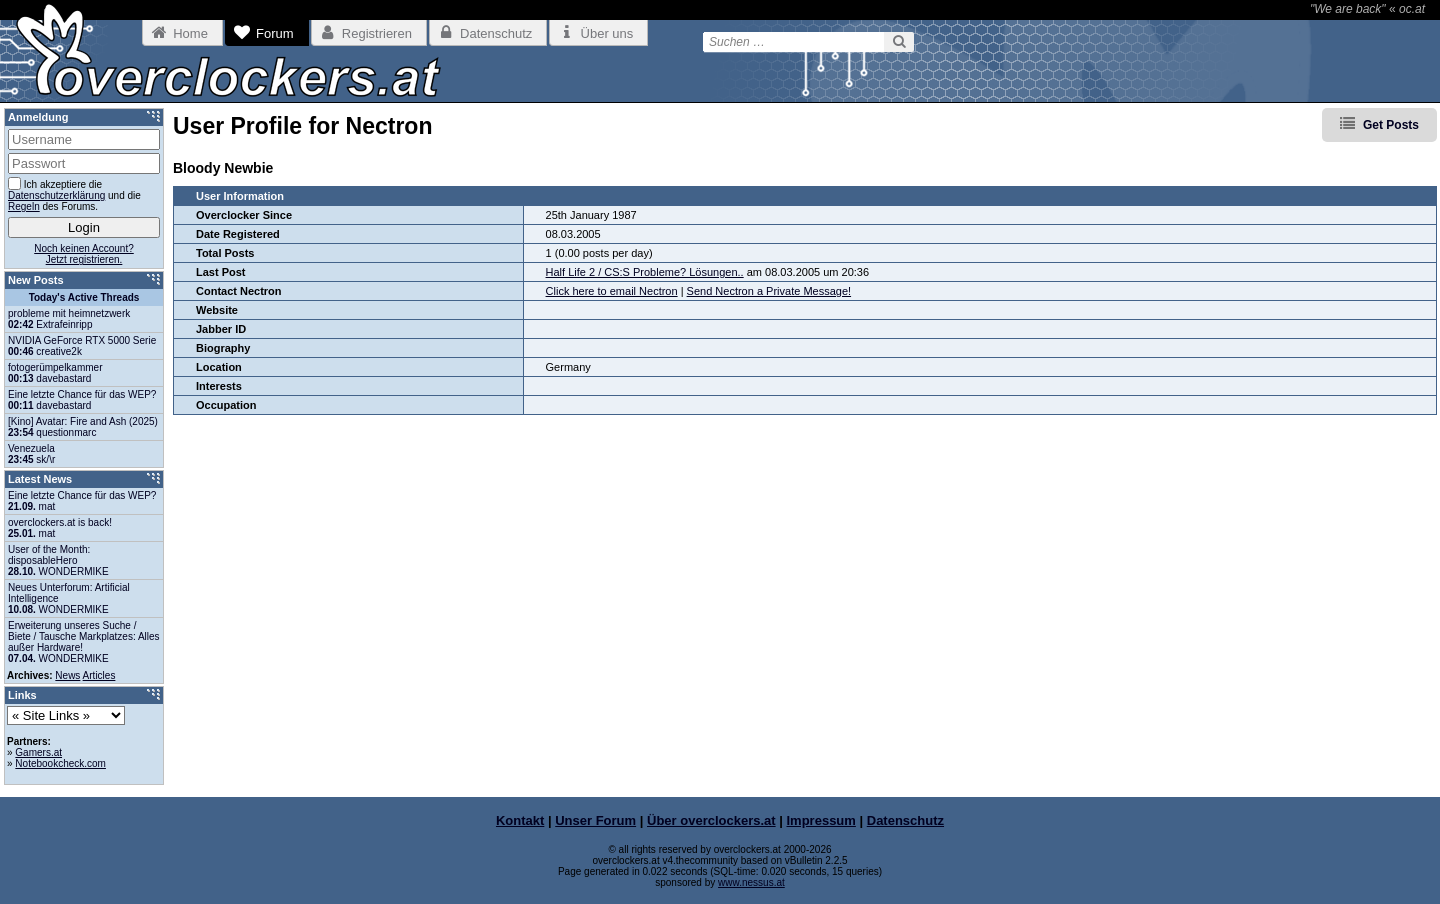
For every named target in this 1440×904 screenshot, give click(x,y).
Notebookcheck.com (60, 763)
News (67, 675)
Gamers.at (38, 752)
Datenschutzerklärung (56, 195)
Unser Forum (595, 820)
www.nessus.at (751, 882)
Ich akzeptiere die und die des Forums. (74, 194)
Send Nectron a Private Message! (769, 291)
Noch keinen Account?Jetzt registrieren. (84, 254)
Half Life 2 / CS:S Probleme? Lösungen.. (645, 272)
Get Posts (1391, 125)
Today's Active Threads (84, 297)
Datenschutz (905, 820)
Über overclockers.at (711, 820)
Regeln (24, 206)
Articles (99, 675)
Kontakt (520, 820)
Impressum (821, 820)
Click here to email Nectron (612, 291)
